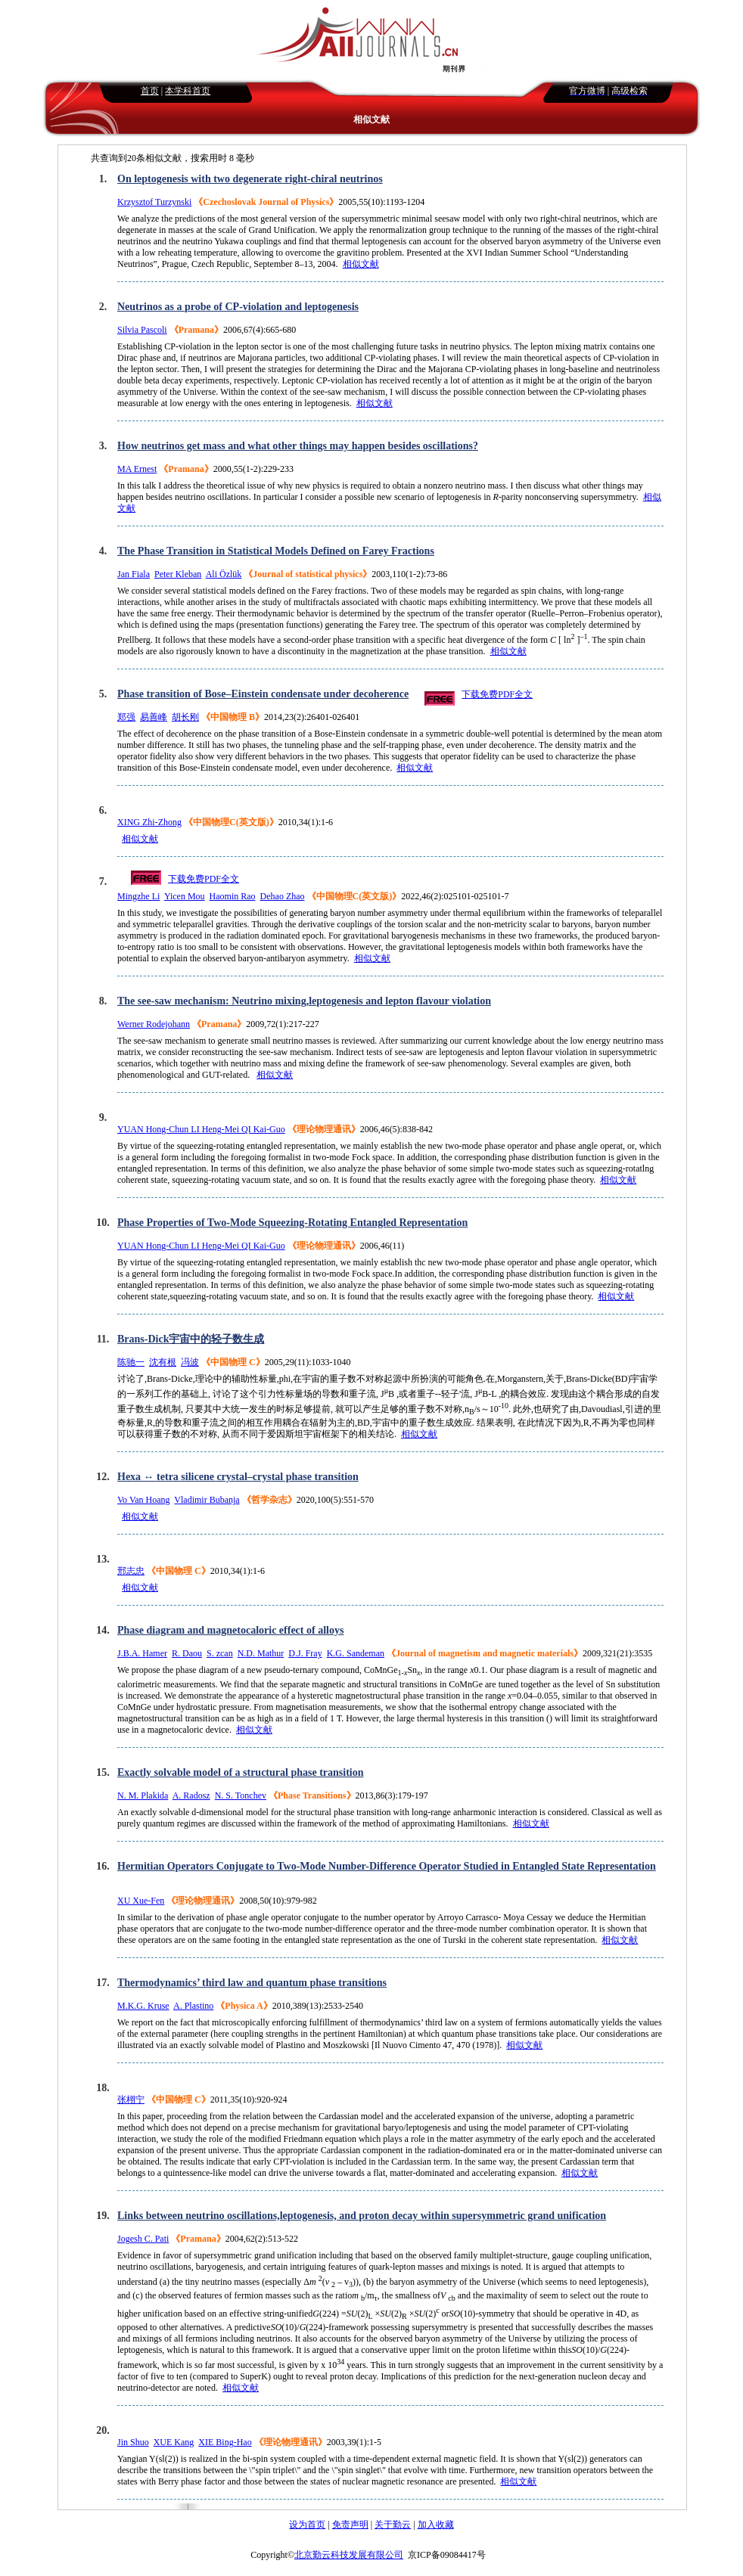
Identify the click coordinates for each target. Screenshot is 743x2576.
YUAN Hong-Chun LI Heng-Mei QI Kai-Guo (201, 1129)
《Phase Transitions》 (312, 1795)
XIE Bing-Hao (224, 2442)
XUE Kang (174, 2442)
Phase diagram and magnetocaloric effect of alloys (230, 1630)
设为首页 (307, 2524)
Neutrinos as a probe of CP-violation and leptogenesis (238, 306)
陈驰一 (131, 1362)
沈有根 (162, 1362)
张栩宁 (131, 2099)
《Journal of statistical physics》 (308, 574)
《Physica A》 (244, 2005)
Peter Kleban (177, 574)
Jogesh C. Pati (143, 2238)
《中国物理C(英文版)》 (231, 822)
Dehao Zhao (282, 896)
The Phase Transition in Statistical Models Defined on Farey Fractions (275, 551)
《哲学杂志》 (269, 1499)
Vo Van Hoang (143, 1499)
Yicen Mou (184, 896)
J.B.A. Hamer (142, 1653)
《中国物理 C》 (233, 1362)
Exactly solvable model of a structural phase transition (240, 1772)
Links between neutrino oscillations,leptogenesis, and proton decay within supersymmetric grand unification (361, 2215)
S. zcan (220, 1653)
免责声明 (350, 2524)
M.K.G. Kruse (143, 2005)
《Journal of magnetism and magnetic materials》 (485, 1653)
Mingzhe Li (138, 896)
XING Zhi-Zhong (149, 822)
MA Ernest (137, 469)
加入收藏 (436, 2524)
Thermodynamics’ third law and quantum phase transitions (252, 1982)
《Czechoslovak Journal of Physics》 (266, 202)
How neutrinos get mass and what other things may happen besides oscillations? (297, 446)
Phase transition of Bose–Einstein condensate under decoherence (263, 694)
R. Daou (187, 1653)
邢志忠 (131, 1571)
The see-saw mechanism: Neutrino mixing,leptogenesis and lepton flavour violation (304, 1001)
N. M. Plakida (142, 1795)
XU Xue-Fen (140, 1900)
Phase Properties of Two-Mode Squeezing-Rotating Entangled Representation (292, 1222)
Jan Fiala (133, 574)
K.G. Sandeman (355, 1653)
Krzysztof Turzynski (154, 202)
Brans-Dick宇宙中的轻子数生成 (190, 1339)
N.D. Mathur (261, 1653)
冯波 (190, 1362)
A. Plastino (193, 2005)
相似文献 (361, 264)
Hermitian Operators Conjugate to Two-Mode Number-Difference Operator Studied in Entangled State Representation (386, 1866)
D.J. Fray (305, 1653)
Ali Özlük (224, 574)
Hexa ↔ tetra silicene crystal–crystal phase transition (238, 1476)
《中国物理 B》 (232, 717)
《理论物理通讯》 (324, 1129)
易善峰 (153, 717)
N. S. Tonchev (240, 1795)
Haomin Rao (233, 896)
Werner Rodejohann (153, 1024)
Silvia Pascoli (142, 329)
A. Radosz (191, 1795)
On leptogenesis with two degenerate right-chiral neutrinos (250, 179)
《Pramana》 (196, 329)
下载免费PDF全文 (497, 694)
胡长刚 (185, 717)
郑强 (126, 717)
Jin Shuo (133, 2442)
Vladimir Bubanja (206, 1499)
